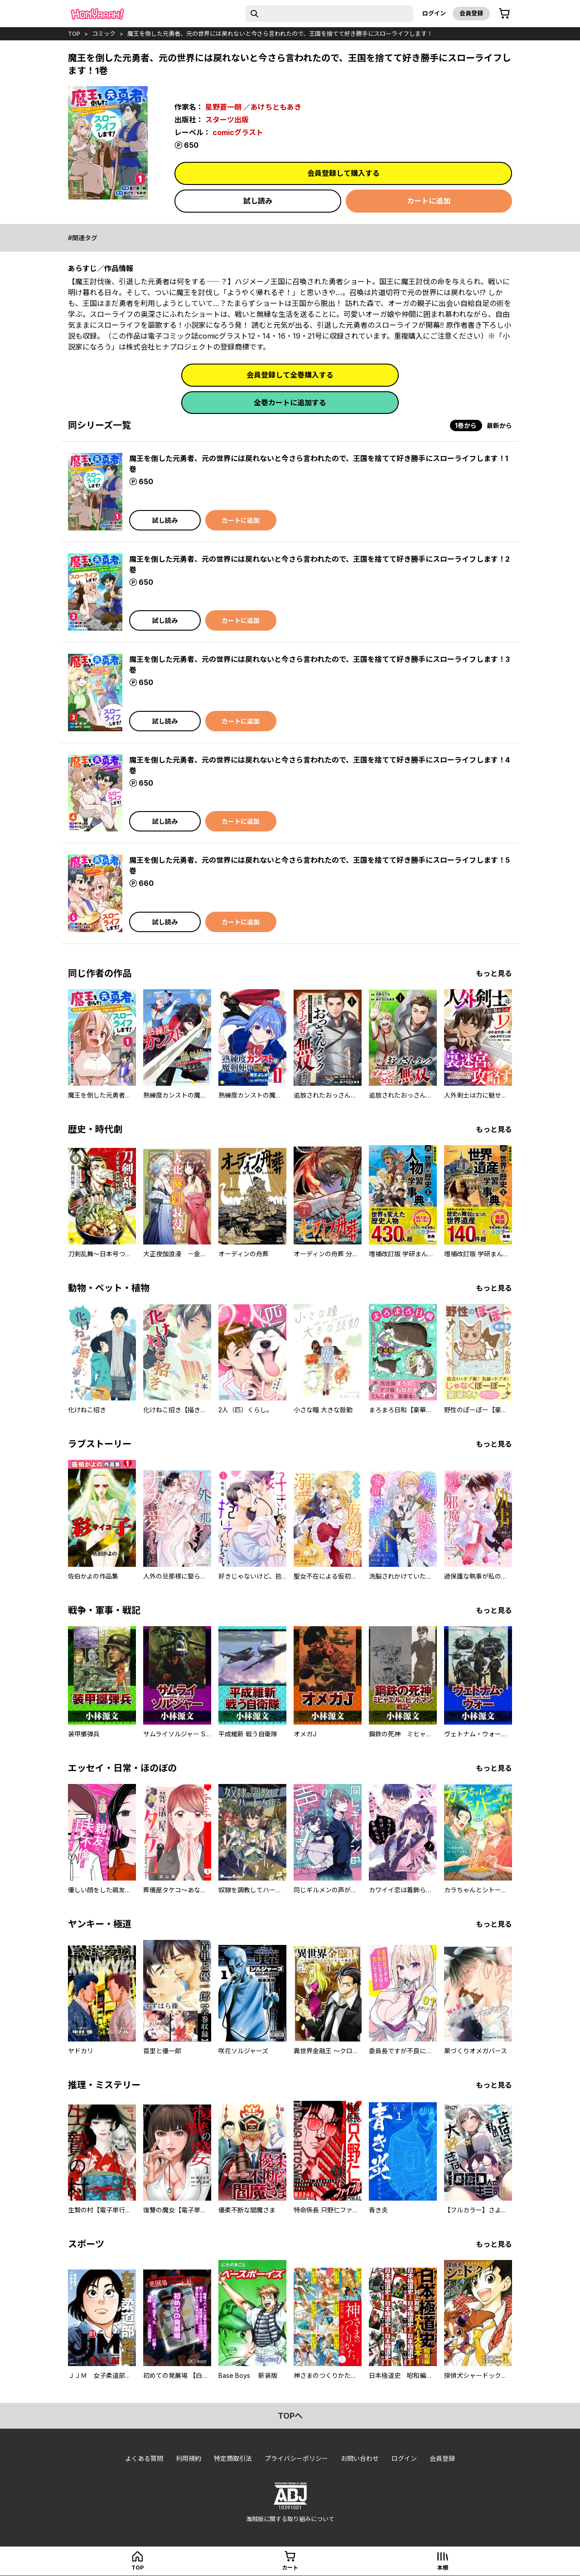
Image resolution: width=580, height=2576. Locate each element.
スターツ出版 (227, 119)
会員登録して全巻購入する (290, 374)
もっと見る (494, 973)
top (74, 33)
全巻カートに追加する (290, 402)
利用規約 (188, 2458)
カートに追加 (428, 200)
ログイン (434, 13)
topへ (290, 2415)
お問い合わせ (360, 2458)
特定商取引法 (233, 2458)
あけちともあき (276, 107)
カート (290, 2567)
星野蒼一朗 (223, 107)
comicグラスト (238, 132)
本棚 (442, 2567)
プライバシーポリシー (296, 2458)
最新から (499, 425)
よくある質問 (144, 2458)
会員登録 (471, 13)
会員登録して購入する (343, 173)
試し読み (257, 200)
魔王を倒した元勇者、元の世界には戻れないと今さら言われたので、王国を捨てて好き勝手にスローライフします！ (280, 33)
